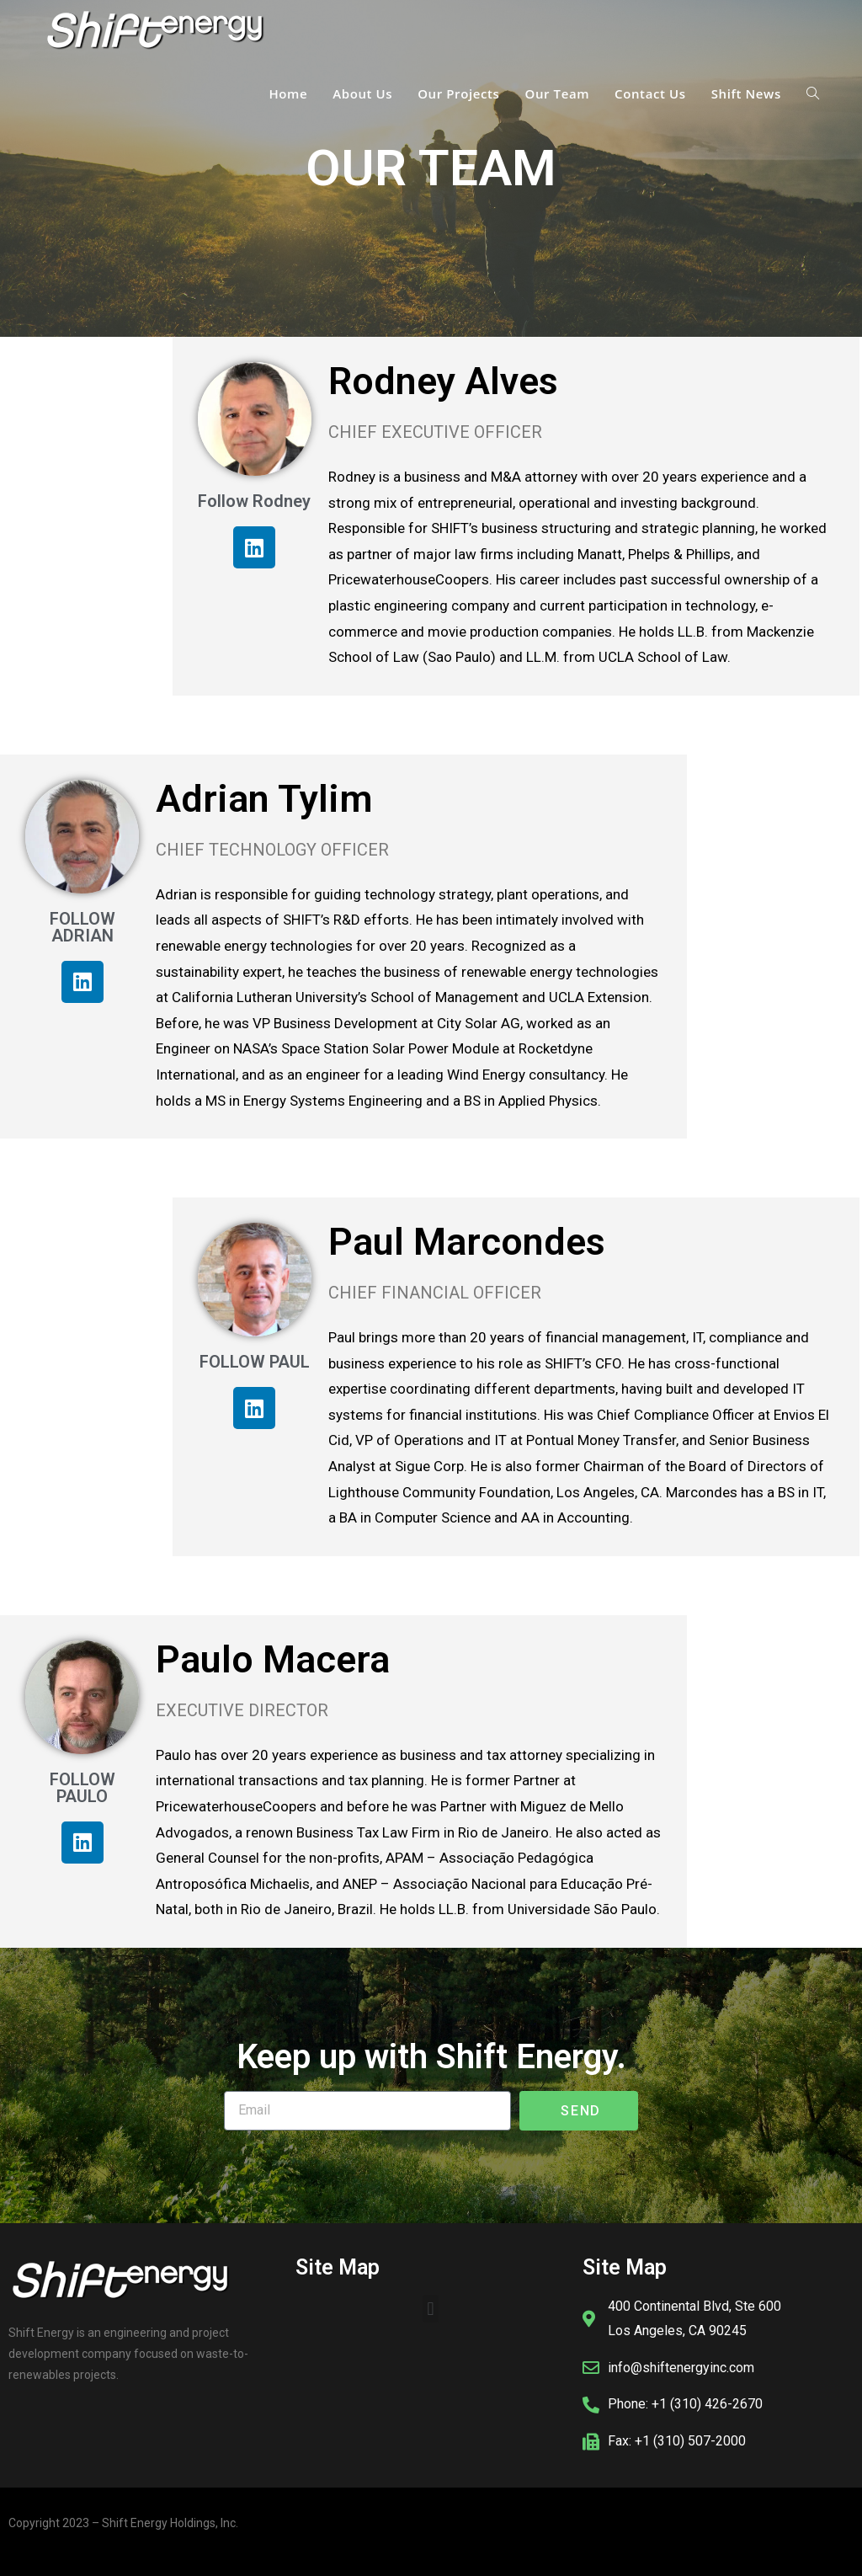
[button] (431, 2309)
